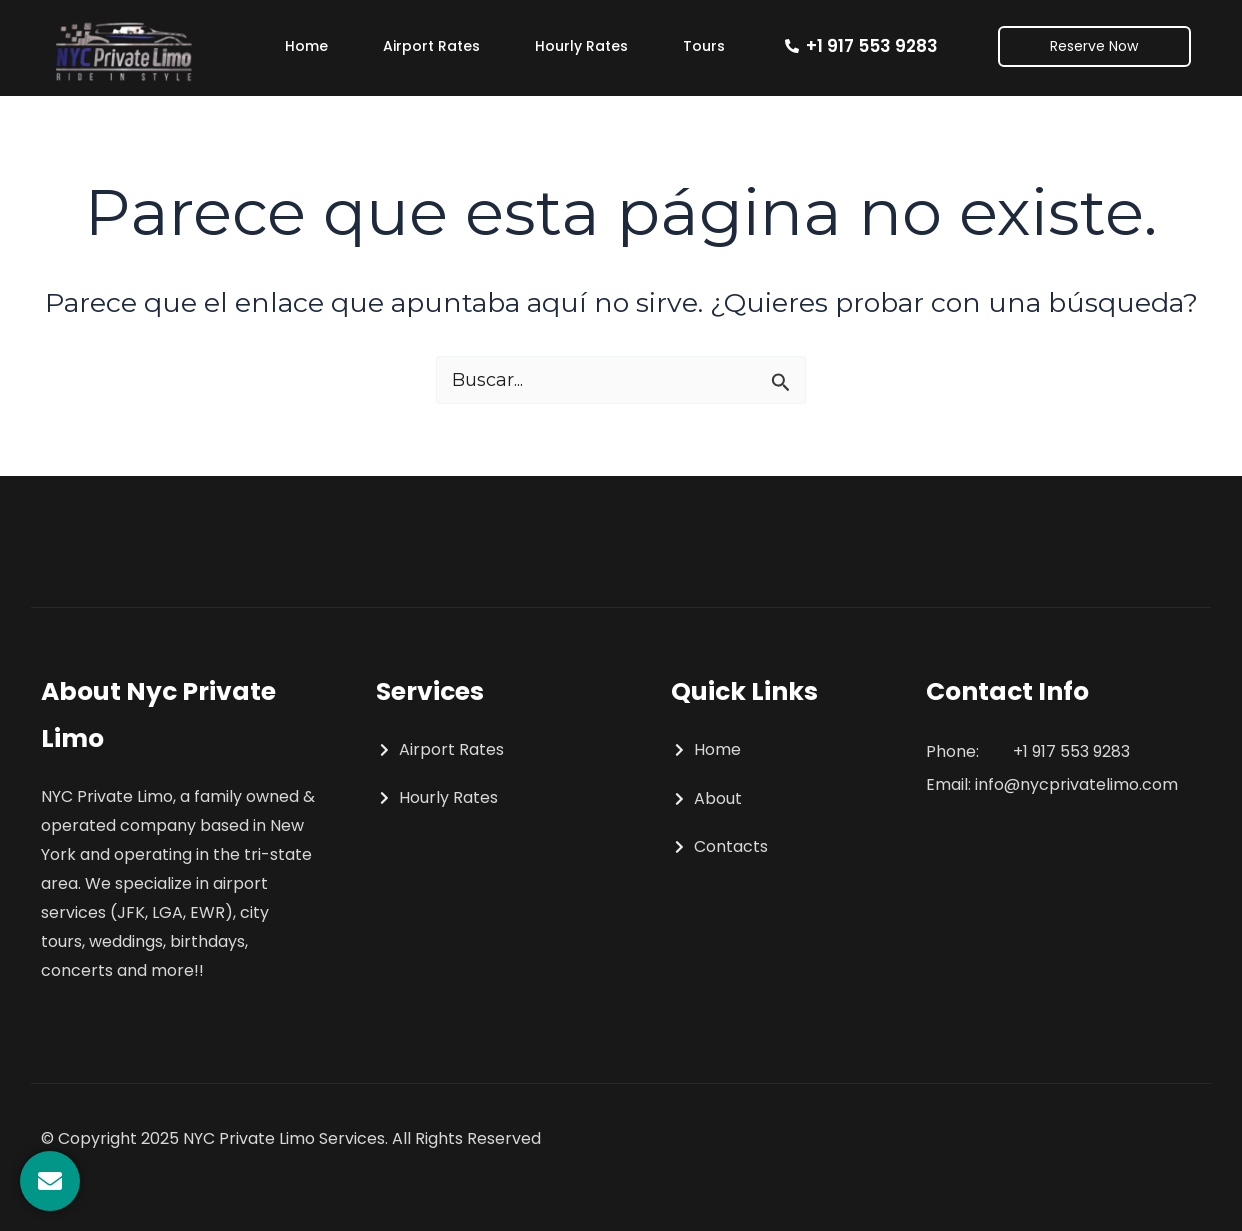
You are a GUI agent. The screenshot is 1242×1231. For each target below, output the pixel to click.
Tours (704, 46)
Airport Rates (431, 46)
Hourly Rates (581, 46)
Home (306, 46)
